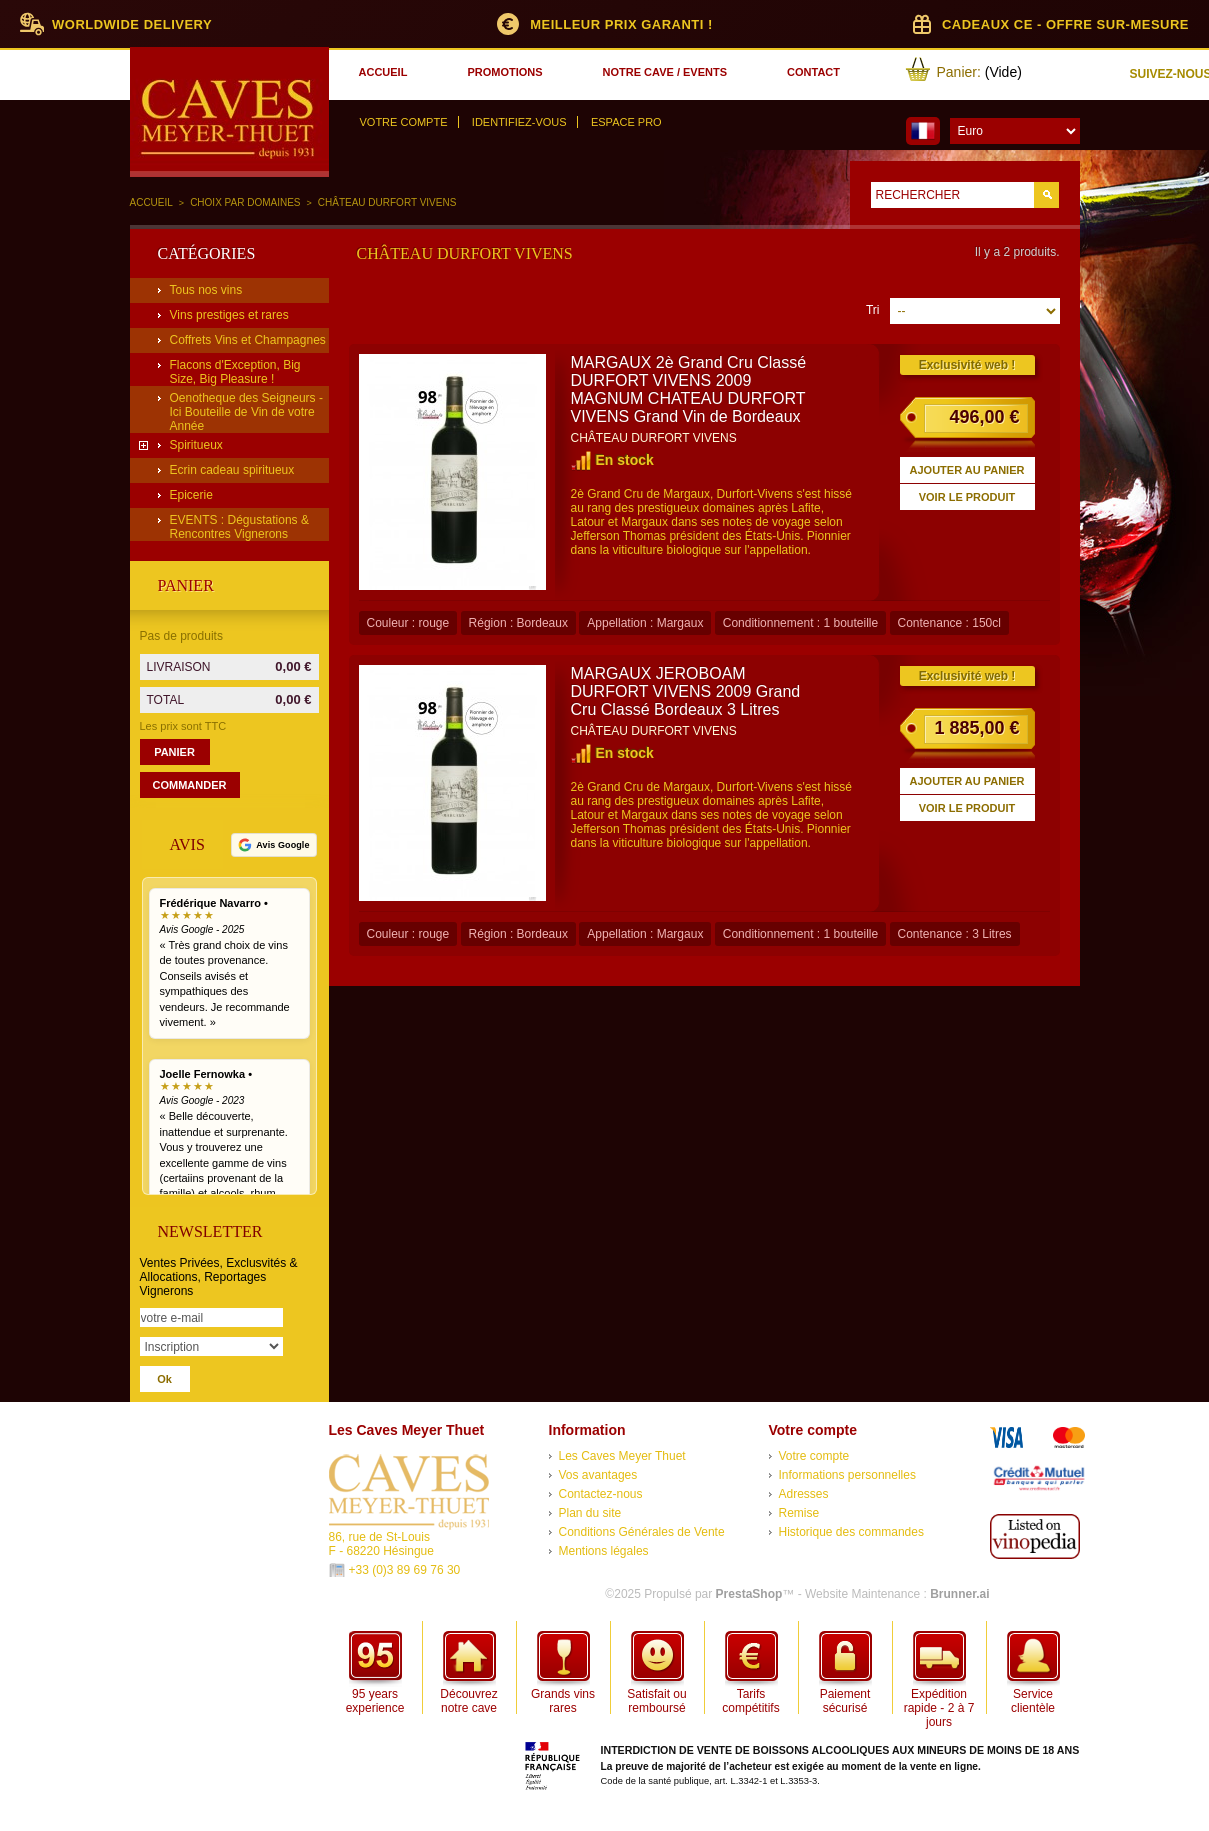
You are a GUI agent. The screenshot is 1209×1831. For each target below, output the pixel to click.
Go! (1046, 195)
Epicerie (191, 495)
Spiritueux (196, 445)
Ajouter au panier (967, 470)
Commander (190, 785)
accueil (383, 72)
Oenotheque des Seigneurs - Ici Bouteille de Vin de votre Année (246, 412)
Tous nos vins (206, 290)
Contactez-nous (601, 1494)
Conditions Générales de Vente (642, 1532)
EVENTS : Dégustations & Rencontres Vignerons (239, 527)
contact (813, 72)
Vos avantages (598, 1475)
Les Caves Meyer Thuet (622, 1456)
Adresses (804, 1494)
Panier (186, 585)
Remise (799, 1513)
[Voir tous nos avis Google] (273, 845)
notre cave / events (665, 72)
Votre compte (404, 122)
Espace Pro (626, 122)
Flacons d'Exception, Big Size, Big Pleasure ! (235, 372)
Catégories (207, 253)
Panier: (959, 72)
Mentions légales (604, 1551)
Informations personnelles (847, 1475)
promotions (504, 72)
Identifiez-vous (519, 122)
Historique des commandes (851, 1532)
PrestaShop (749, 1594)
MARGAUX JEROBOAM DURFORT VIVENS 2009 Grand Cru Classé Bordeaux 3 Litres (686, 691)
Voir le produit (967, 497)
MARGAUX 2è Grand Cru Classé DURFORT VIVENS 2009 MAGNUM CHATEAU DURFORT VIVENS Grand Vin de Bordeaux (689, 389)
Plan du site (590, 1513)
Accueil (151, 202)
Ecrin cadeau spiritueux (232, 470)
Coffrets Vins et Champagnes (248, 340)
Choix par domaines (245, 202)
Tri (873, 310)
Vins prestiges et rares (229, 315)
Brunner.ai (959, 1594)
